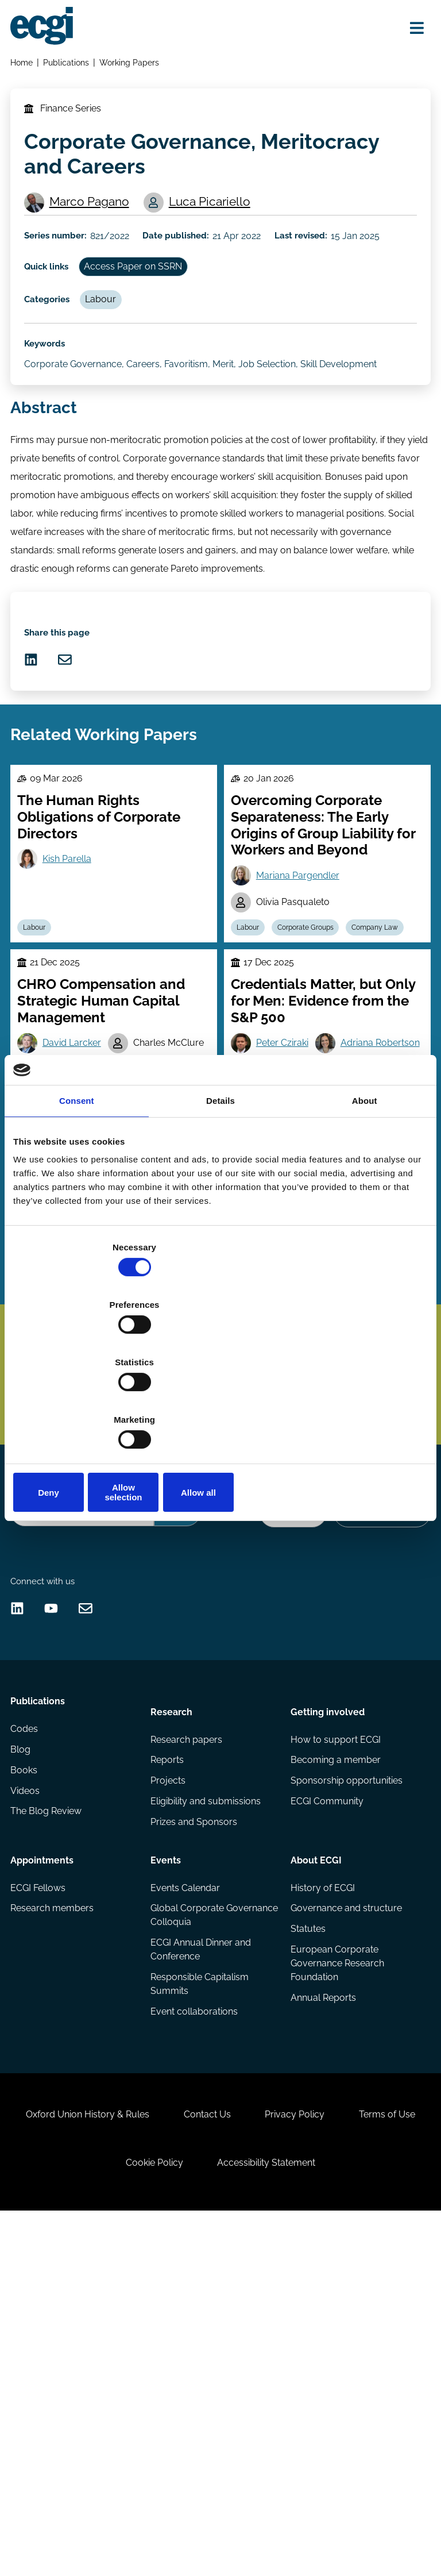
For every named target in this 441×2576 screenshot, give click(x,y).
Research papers (187, 2044)
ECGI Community (325, 2112)
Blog (23, 2066)
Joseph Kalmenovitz (303, 1443)
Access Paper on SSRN (144, 312)
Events (167, 2166)
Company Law (264, 1077)
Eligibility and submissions (207, 2112)
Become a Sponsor (377, 1778)
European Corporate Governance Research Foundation (336, 2279)
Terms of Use (99, 2515)
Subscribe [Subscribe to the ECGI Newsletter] (280, 1600)
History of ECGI (321, 2197)
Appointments (44, 2166)
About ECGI (315, 2166)
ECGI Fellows (40, 2197)
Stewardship (49, 1485)
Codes (27, 2044)
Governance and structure (345, 2220)
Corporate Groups (315, 1050)
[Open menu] (410, 30)
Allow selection (220, 1406)
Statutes (306, 2242)
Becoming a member (334, 2066)
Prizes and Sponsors (195, 2134)
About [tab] (364, 1192)
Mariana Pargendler (302, 993)
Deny (80, 1406)
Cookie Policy (200, 2515)
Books (26, 2089)
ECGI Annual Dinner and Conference (202, 2263)
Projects (169, 2089)
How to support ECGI (334, 2044)
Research (173, 2012)
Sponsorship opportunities (345, 2089)
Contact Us (252, 2457)
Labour (111, 350)
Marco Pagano (97, 222)
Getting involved (326, 2012)
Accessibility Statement (321, 2515)
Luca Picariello (200, 231)
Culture (86, 1459)
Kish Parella (73, 977)
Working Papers (134, 66)
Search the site (44, 1747)
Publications (70, 66)
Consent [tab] (76, 1192)
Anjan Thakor (77, 1431)
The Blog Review (48, 2134)
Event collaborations (195, 2329)
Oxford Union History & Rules (123, 2457)
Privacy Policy (350, 2457)
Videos (27, 2112)
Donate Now (282, 1778)
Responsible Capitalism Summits (201, 2300)
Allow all (360, 1406)
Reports (168, 2066)
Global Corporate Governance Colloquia (199, 2227)
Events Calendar (186, 2197)
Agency (133, 1459)
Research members (54, 2220)
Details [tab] (220, 1192)
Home (24, 66)
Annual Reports (322, 2315)
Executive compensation (326, 1485)
